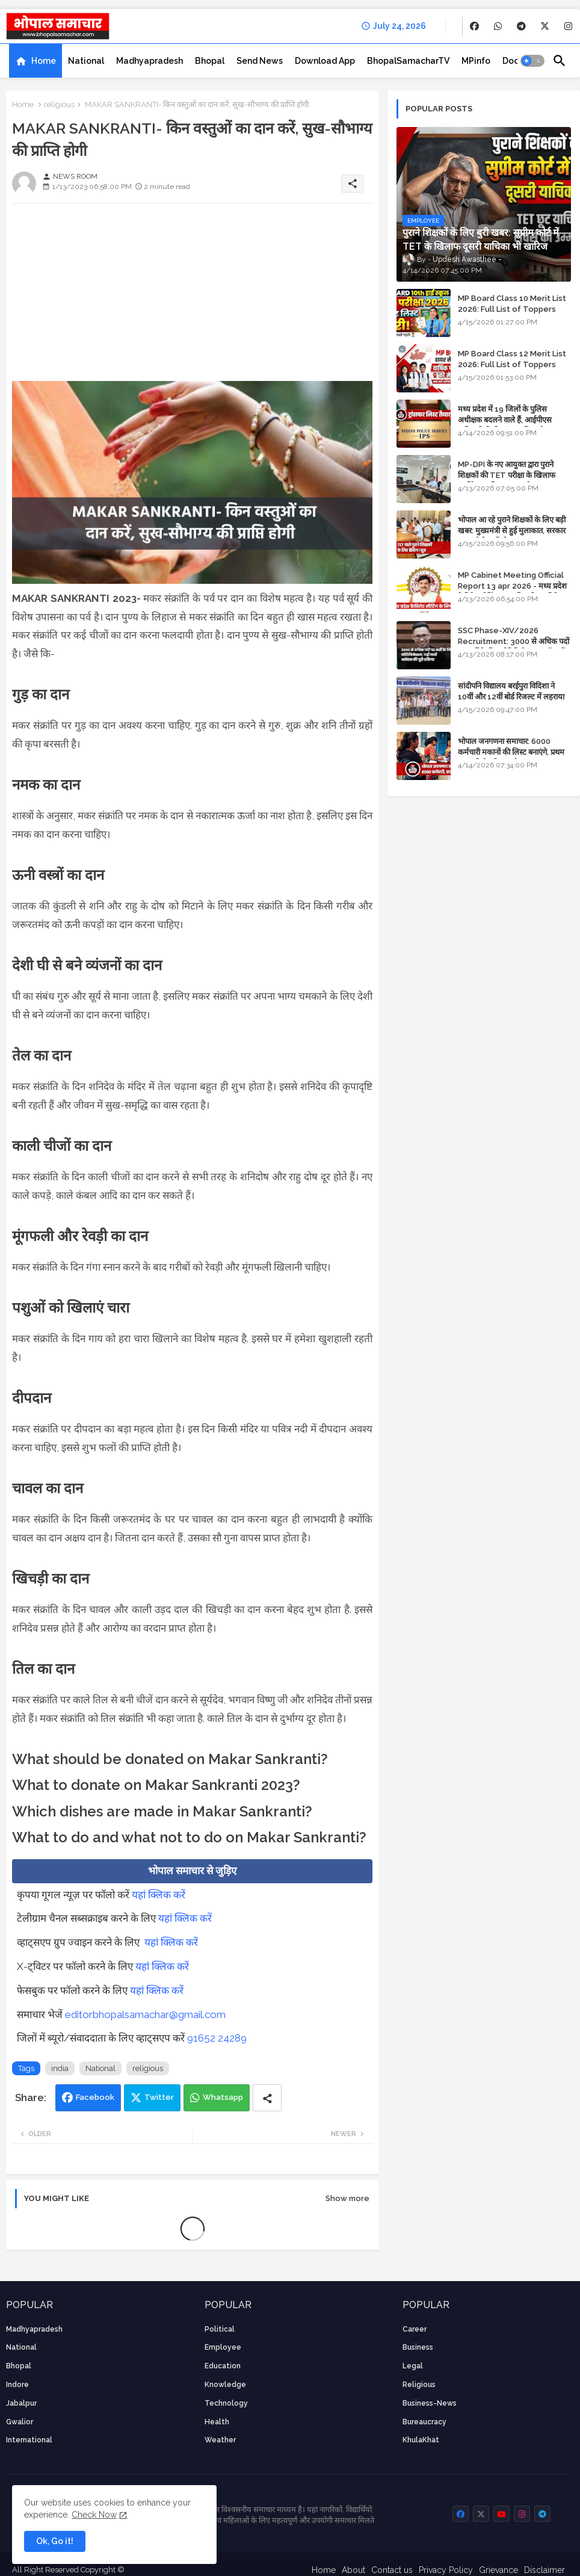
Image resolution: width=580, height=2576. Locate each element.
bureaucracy (424, 2422)
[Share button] (267, 2097)
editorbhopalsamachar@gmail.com (145, 2014)
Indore (17, 2384)
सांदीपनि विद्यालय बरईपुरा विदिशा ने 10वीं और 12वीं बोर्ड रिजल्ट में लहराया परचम (511, 696)
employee (223, 2347)
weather (220, 2440)
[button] (532, 61)
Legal (413, 2366)
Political (220, 2329)
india (60, 2068)
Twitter (159, 2097)
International (29, 2440)
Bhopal (209, 61)
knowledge (225, 2384)
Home (43, 61)
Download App (325, 61)
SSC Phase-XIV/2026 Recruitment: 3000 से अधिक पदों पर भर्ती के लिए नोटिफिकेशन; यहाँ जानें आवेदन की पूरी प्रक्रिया (513, 647)
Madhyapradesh (149, 61)
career (415, 2329)
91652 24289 (217, 2038)
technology (226, 2403)
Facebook (95, 2097)
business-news (430, 2403)
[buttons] (474, 26)
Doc (510, 61)
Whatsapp (223, 2097)
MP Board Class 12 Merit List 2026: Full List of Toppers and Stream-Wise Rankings (512, 364)
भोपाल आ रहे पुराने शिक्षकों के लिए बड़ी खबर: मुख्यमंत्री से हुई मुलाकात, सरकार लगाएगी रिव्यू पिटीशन (512, 530)
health (217, 2422)
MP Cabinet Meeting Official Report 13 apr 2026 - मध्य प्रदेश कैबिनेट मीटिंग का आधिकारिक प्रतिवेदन (512, 586)
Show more (347, 2198)
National (86, 61)
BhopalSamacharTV (408, 61)
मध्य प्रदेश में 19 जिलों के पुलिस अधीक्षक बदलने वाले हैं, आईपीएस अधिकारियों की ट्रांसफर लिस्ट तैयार (506, 419)
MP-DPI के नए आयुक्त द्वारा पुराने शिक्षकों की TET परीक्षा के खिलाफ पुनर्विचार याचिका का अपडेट (506, 475)
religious (59, 104)
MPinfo (475, 61)
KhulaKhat (421, 2440)
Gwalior (19, 2422)
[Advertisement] (192, 296)
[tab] (35, 61)
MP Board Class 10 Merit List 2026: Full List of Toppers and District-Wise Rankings (512, 309)
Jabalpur (21, 2403)
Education (223, 2366)
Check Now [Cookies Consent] (94, 2514)
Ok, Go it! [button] (54, 2541)
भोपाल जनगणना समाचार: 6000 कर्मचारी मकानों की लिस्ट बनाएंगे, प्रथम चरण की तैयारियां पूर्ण (511, 752)
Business (418, 2347)
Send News (259, 61)
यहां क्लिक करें (158, 1895)
